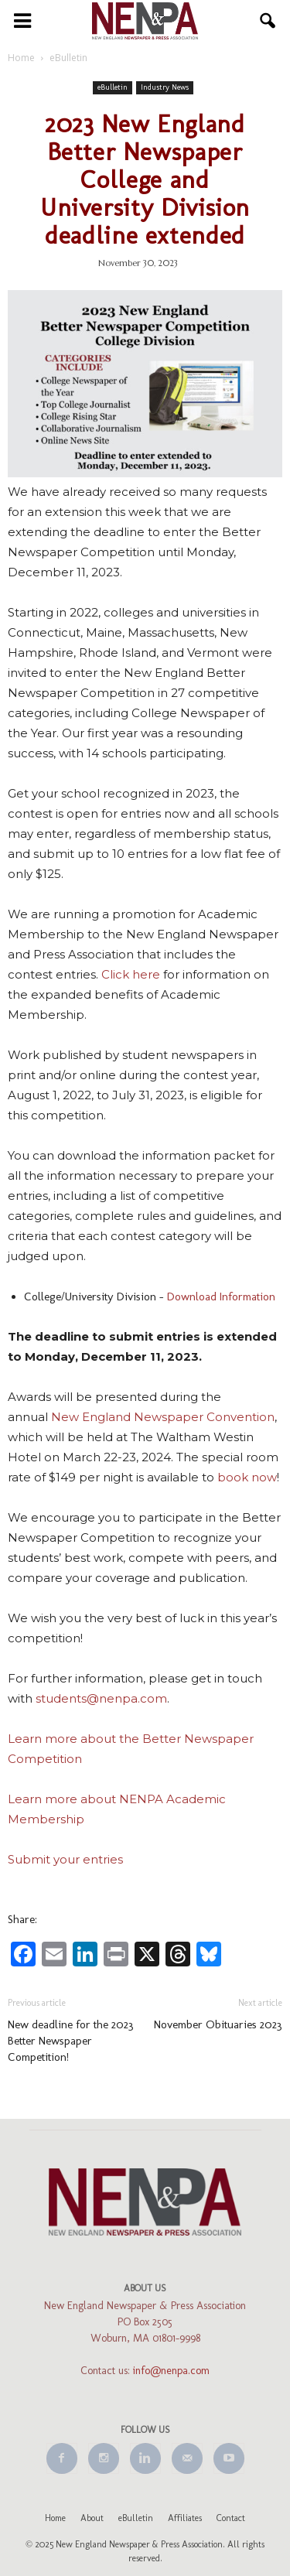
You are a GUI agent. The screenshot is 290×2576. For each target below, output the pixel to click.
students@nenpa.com (101, 1698)
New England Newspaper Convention (163, 1416)
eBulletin (112, 87)
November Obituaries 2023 (218, 2024)
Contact (231, 2518)
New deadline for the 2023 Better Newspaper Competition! (71, 2040)
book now (247, 1477)
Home (55, 2518)
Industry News (165, 87)
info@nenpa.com (171, 2370)
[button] (268, 21)
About (92, 2518)
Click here (130, 974)
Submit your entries (65, 1859)
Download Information (221, 1296)
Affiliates (185, 2518)
